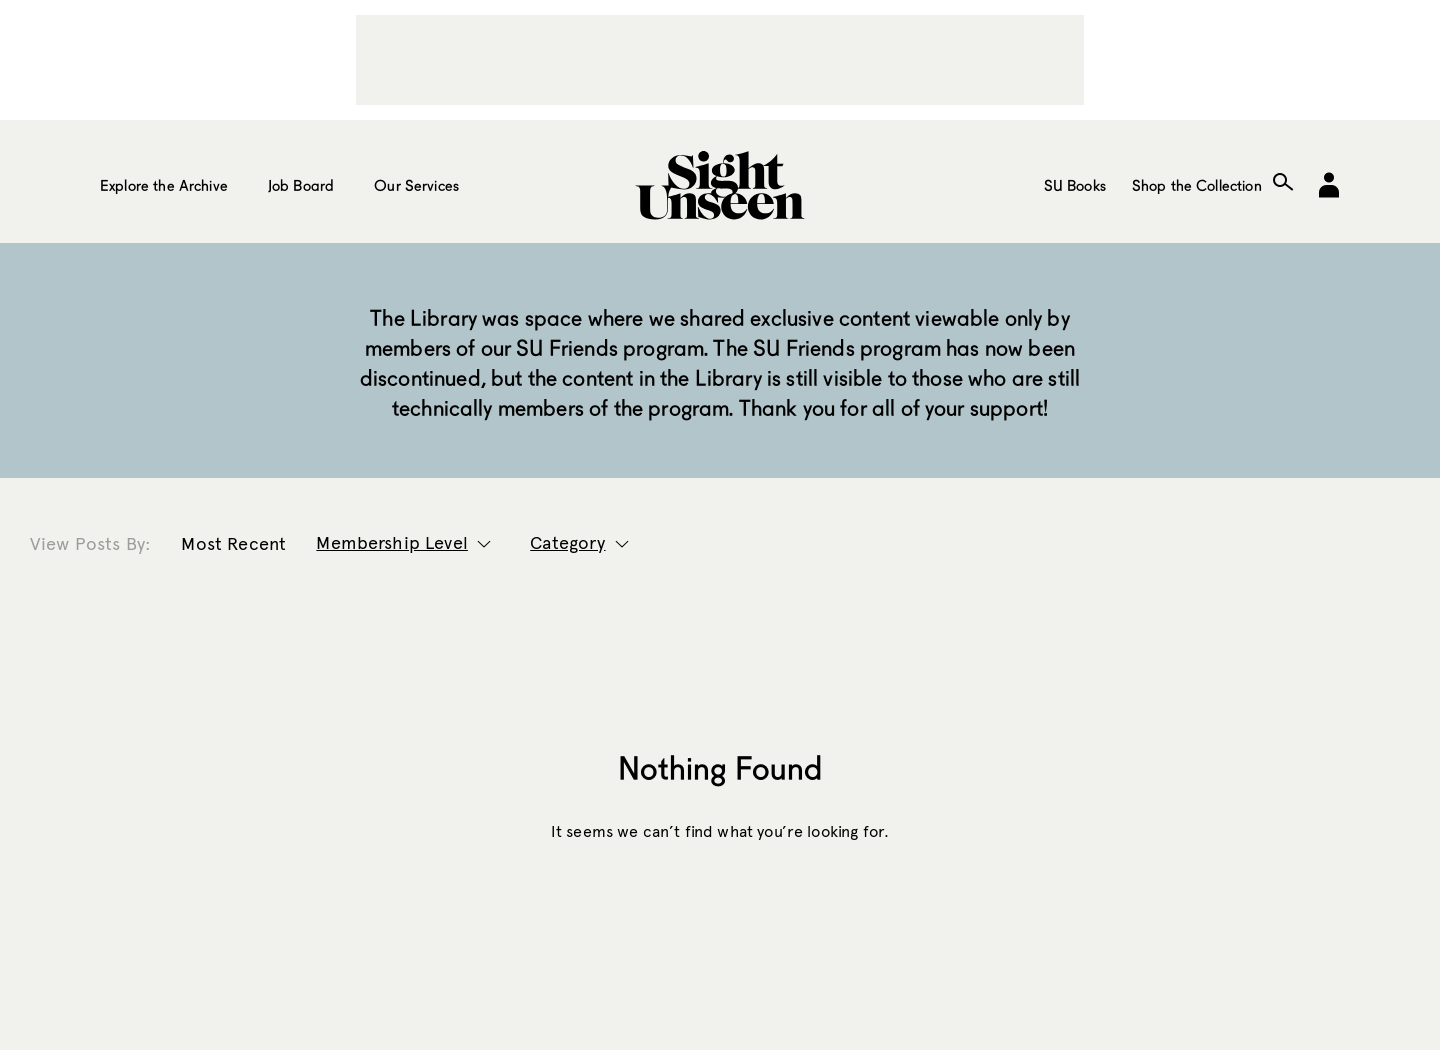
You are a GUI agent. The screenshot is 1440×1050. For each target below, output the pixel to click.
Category (567, 543)
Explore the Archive (164, 185)
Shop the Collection (1197, 185)
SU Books (1075, 185)
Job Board (301, 185)
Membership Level (392, 543)
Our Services (416, 185)
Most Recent (233, 544)
